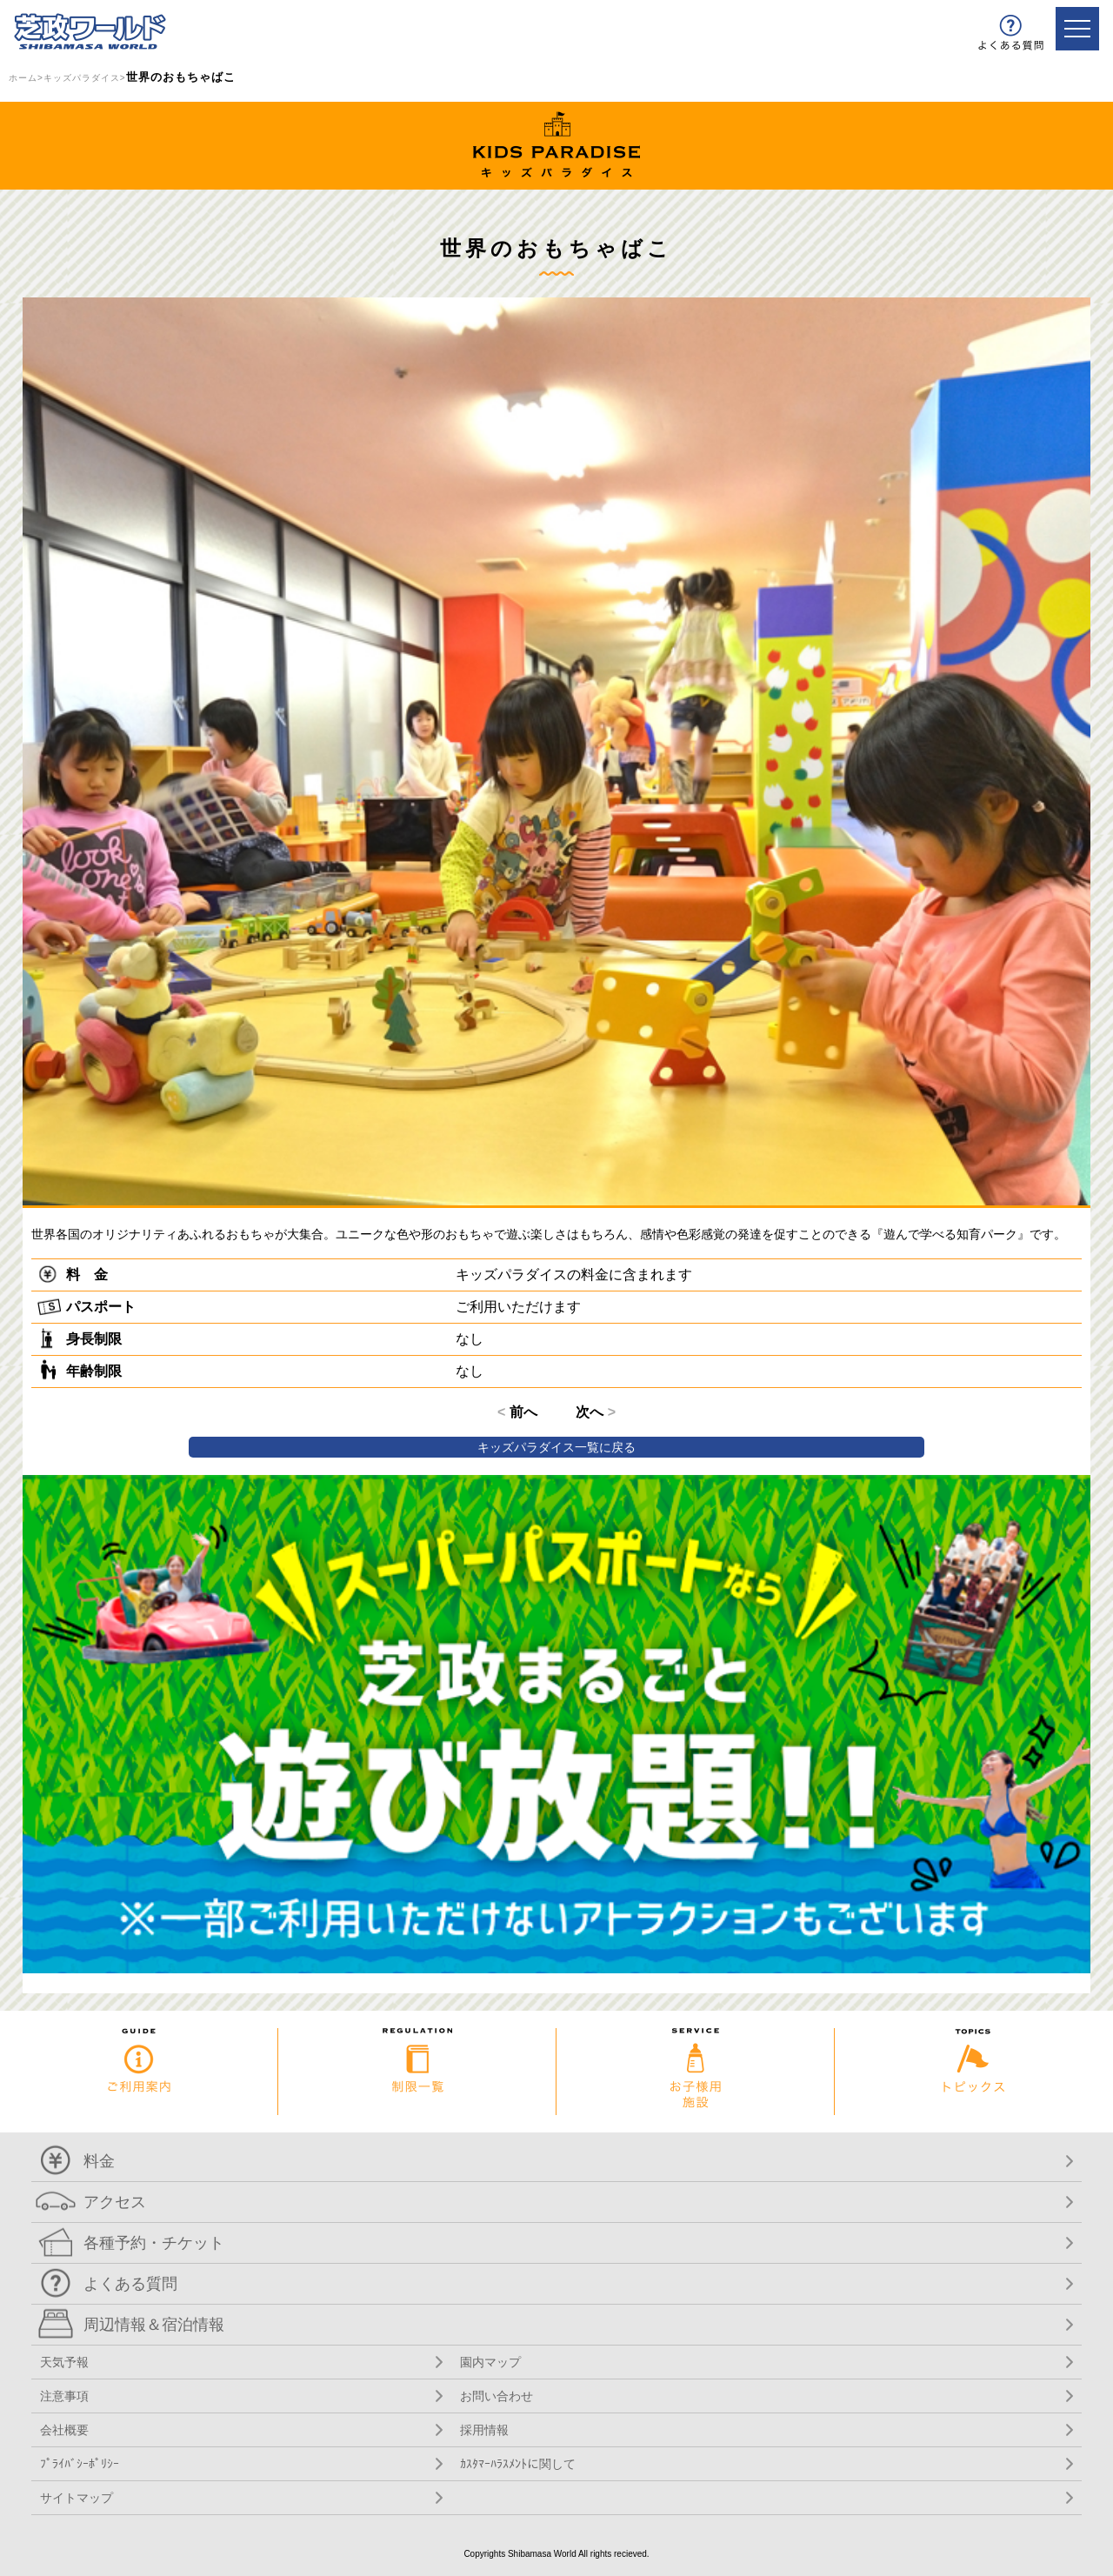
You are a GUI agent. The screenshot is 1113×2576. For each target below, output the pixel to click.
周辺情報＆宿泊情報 (153, 2324)
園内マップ (490, 2362)
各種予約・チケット (153, 2243)
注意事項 (64, 2396)
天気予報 (64, 2362)
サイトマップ (76, 2498)
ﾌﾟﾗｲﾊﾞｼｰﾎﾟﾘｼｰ (79, 2464)
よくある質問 (130, 2283)
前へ (517, 1412)
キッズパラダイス (81, 78)
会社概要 (64, 2430)
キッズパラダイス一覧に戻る (556, 1447)
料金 (99, 2161)
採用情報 (484, 2430)
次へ (596, 1412)
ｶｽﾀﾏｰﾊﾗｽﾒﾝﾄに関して (518, 2464)
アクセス (114, 2202)
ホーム (23, 78)
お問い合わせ (496, 2396)
